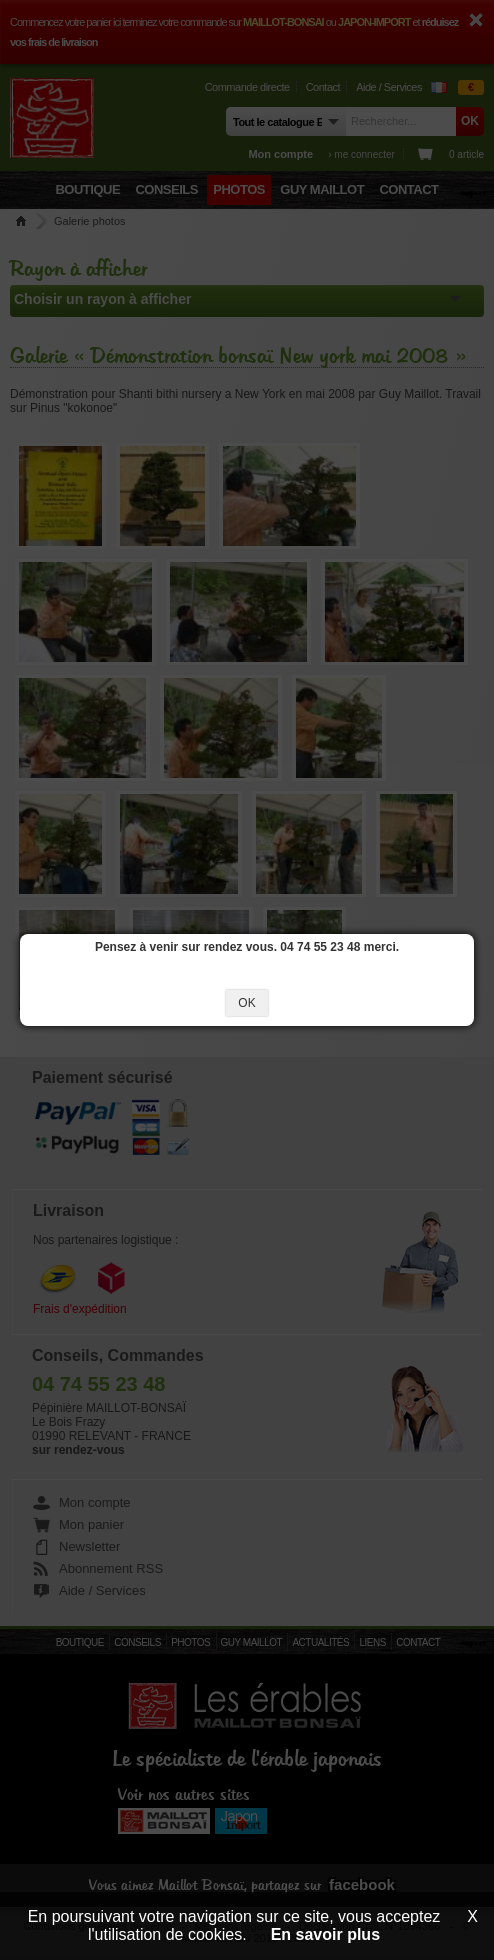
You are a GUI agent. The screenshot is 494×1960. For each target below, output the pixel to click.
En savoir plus (325, 1934)
